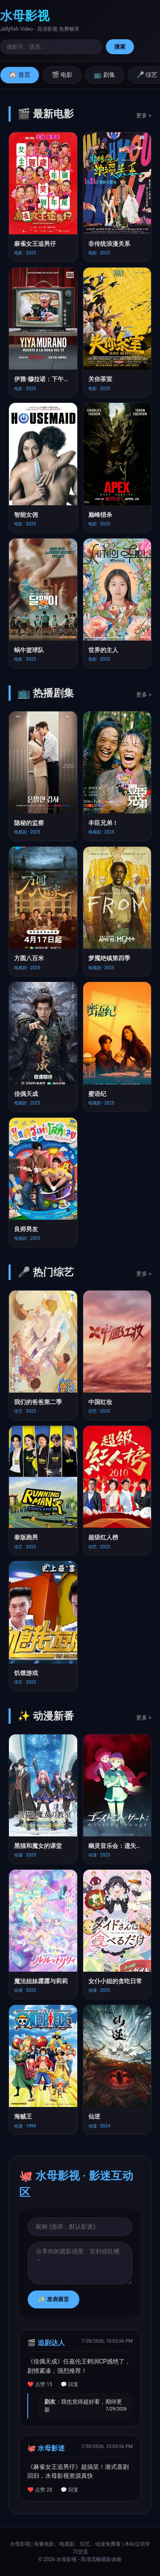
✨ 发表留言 (53, 2299)
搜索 (119, 47)
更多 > (143, 115)
